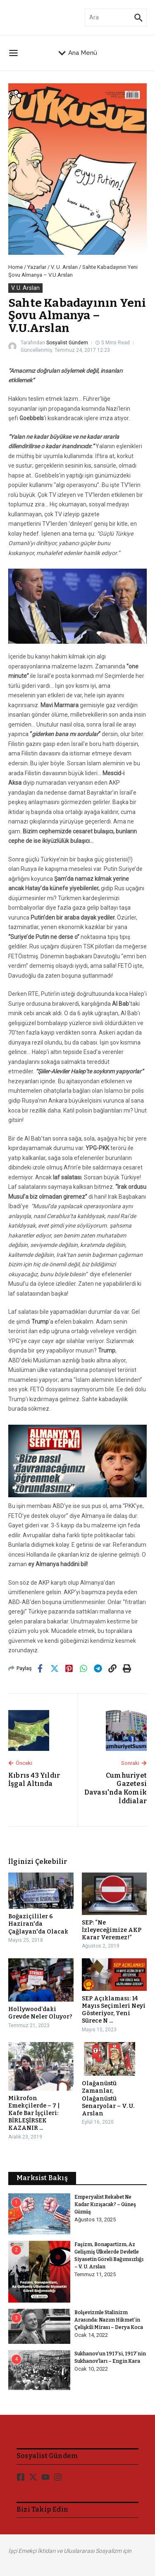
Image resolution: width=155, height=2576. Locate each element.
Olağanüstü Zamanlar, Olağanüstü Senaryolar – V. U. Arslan (108, 2098)
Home (15, 267)
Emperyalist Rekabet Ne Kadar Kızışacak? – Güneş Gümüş (105, 2204)
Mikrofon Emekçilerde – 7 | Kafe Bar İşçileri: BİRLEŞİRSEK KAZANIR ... (34, 2113)
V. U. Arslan (64, 267)
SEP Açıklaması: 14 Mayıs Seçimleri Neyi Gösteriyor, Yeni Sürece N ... (113, 2010)
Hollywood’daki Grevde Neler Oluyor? (40, 2013)
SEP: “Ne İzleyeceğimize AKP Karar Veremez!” (111, 1930)
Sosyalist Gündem (67, 343)
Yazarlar (36, 267)
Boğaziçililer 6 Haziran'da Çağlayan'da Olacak (38, 1924)
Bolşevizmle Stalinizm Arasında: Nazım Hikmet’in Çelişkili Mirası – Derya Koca (108, 2320)
